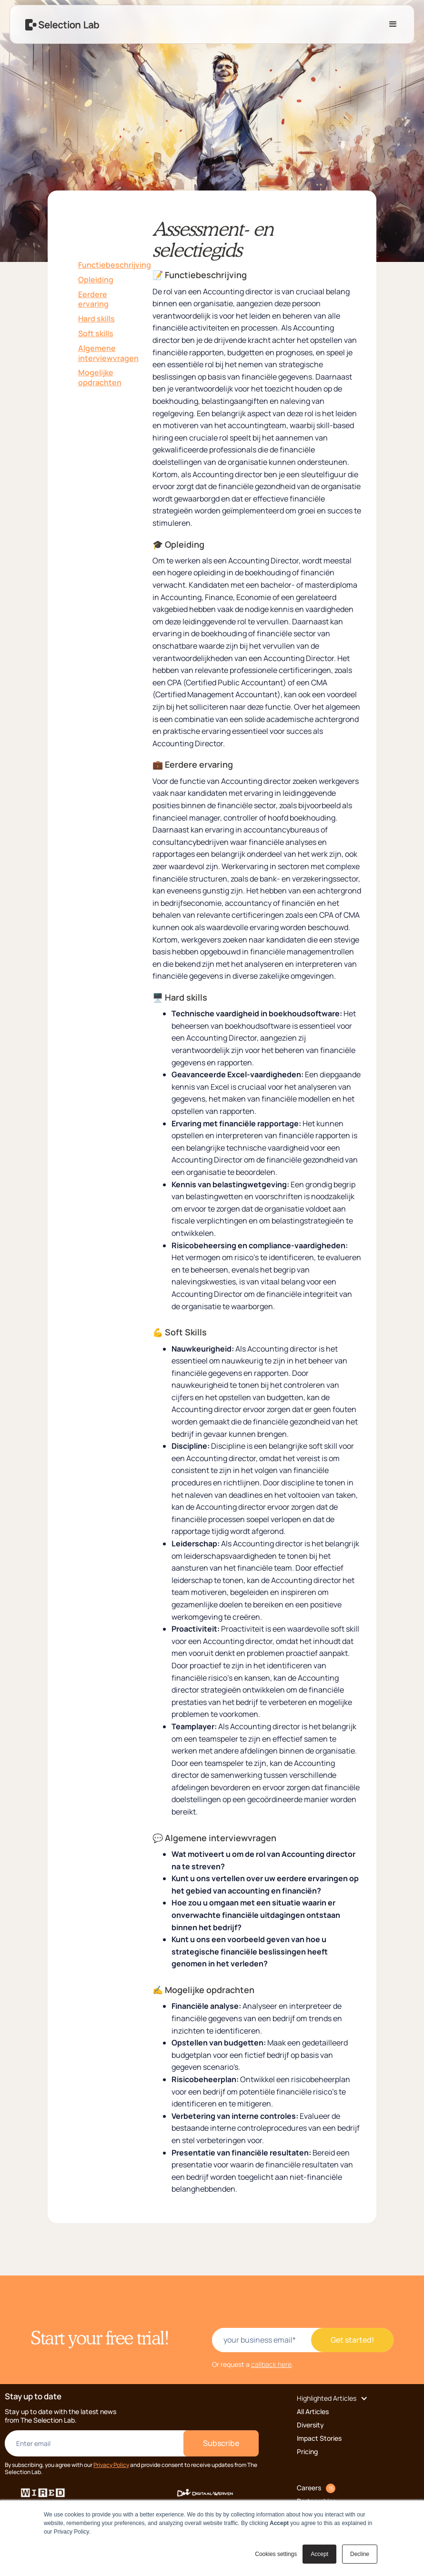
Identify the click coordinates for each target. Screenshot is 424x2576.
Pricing (307, 2451)
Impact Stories (319, 2438)
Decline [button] (359, 2554)
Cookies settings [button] (276, 2554)
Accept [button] (319, 2554)
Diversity (310, 2424)
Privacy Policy (111, 2465)
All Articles (313, 2411)
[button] (393, 24)
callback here (271, 2364)
